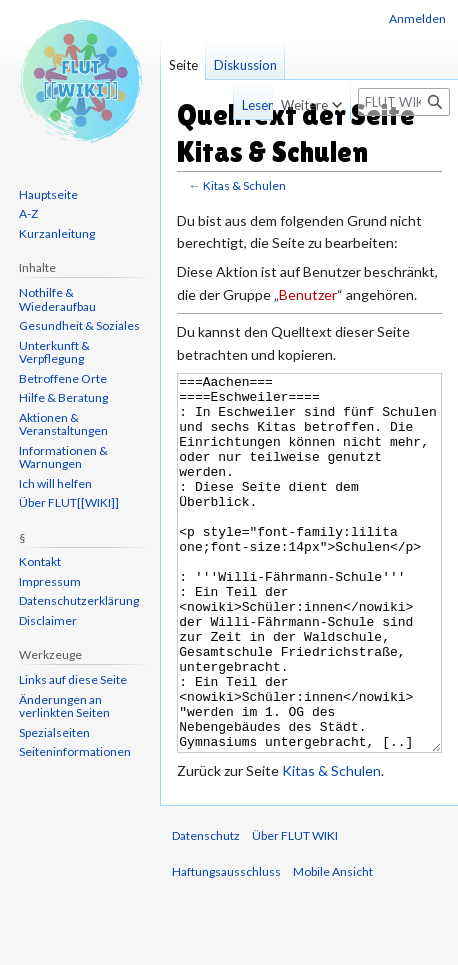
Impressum (50, 581)
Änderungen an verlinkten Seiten (64, 706)
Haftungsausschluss (226, 946)
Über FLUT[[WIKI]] (69, 502)
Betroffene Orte (63, 378)
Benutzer (308, 294)
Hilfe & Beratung (63, 397)
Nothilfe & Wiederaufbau (57, 299)
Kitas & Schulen (244, 185)
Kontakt (40, 561)
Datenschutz (206, 910)
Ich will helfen (55, 483)
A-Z (28, 213)
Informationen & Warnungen (63, 457)
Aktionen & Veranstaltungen (63, 424)
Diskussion (245, 65)
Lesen (225, 105)
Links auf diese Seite (73, 679)
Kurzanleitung (57, 233)
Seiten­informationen (75, 751)
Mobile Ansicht (333, 946)
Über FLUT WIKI (295, 910)
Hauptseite (48, 194)
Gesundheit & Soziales (79, 325)
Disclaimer (48, 620)
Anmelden (417, 18)
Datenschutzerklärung (79, 600)
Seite (183, 65)
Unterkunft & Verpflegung (54, 352)
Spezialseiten (54, 732)
